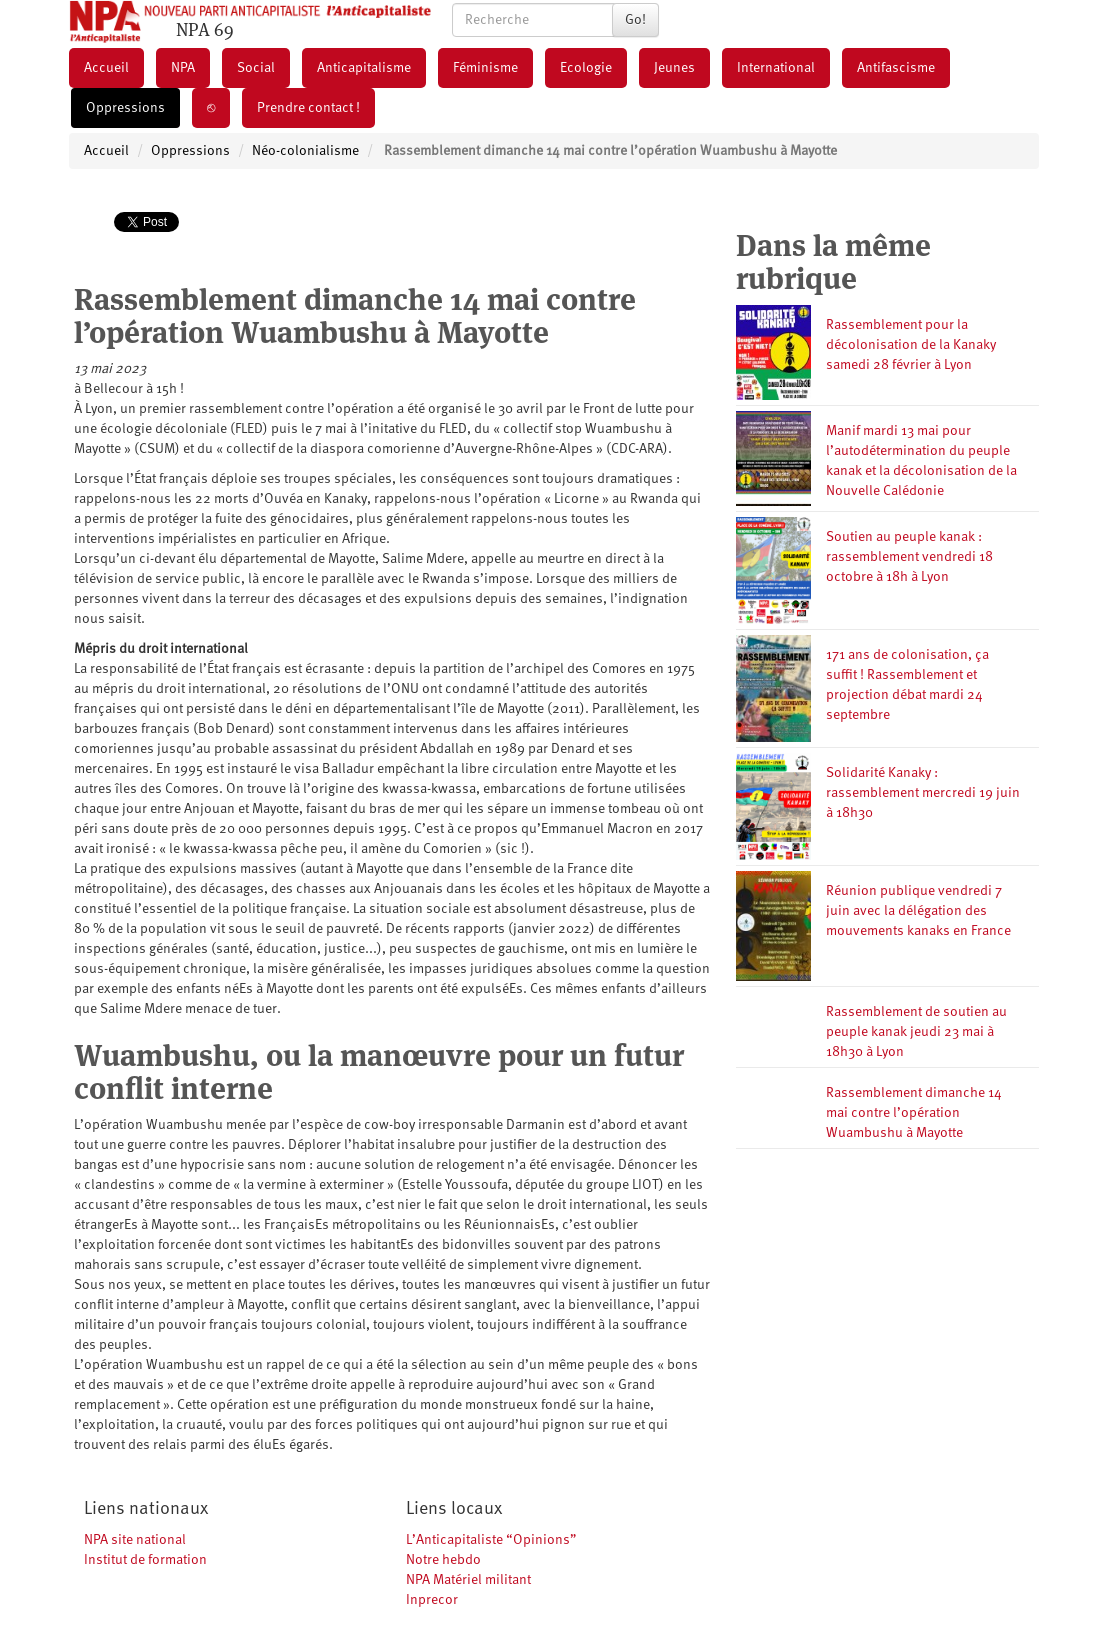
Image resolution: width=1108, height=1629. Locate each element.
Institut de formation (145, 1560)
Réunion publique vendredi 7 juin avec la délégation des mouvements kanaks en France (918, 911)
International (776, 68)
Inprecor (432, 1600)
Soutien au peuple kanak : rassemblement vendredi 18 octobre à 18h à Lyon (909, 557)
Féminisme (485, 68)
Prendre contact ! (308, 108)
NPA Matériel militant (468, 1580)
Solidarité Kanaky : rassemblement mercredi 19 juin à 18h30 (923, 793)
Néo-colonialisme (305, 151)
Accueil (106, 68)
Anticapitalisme (364, 68)
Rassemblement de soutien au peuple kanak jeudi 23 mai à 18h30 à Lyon (916, 1032)
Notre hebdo (443, 1560)
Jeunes (674, 68)
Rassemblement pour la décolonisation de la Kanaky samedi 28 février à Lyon (911, 345)
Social (256, 68)
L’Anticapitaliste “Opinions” (491, 1540)
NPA (183, 68)
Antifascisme (896, 68)
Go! (635, 20)
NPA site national (135, 1540)
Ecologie (586, 68)
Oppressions (125, 108)
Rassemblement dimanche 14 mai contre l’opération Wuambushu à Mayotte (914, 1113)
